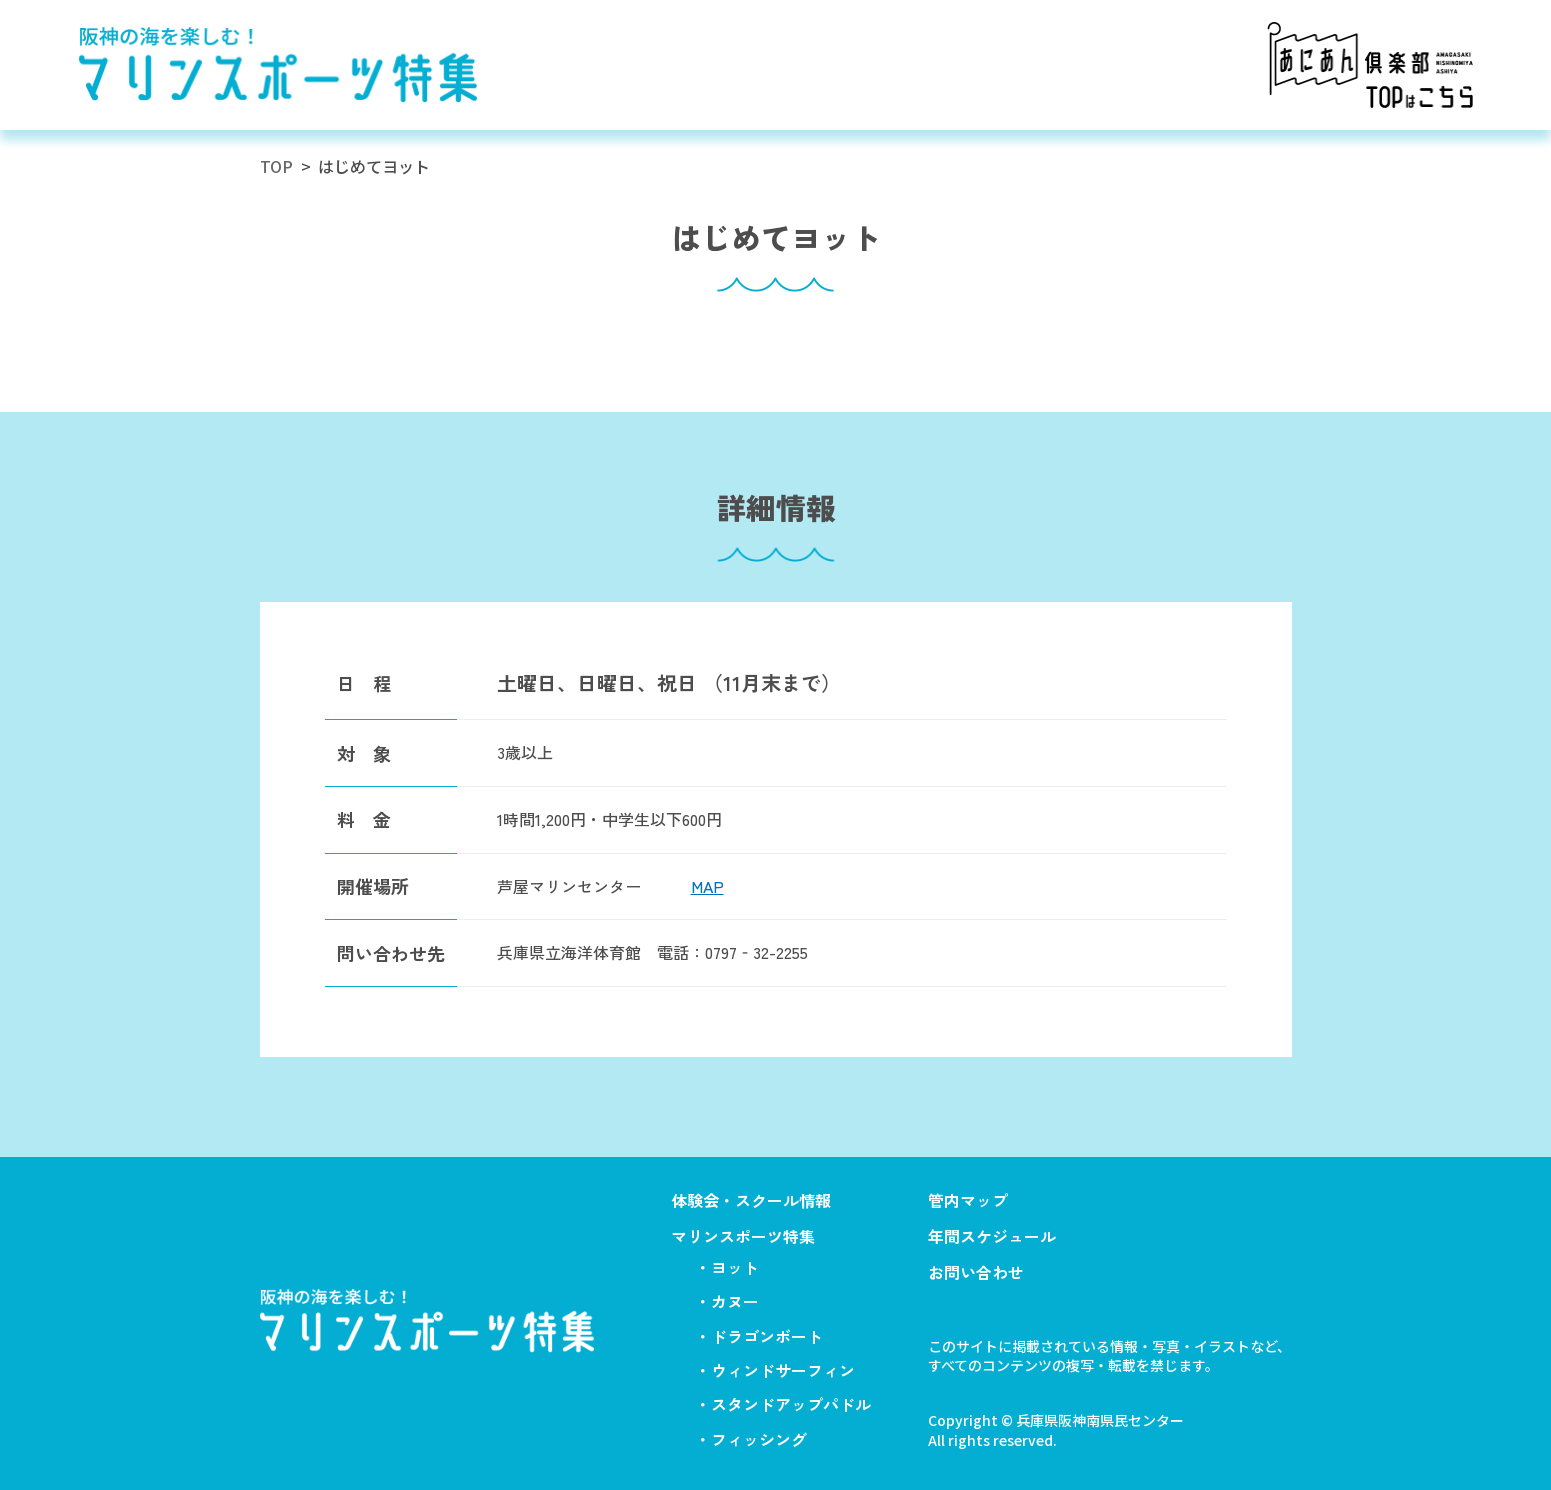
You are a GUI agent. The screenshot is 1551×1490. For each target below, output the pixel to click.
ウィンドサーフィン (783, 1370)
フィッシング (759, 1439)
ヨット (735, 1267)
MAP (707, 886)
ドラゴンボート (767, 1336)
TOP (276, 166)
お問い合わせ (976, 1272)
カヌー (735, 1301)
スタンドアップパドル (791, 1404)
